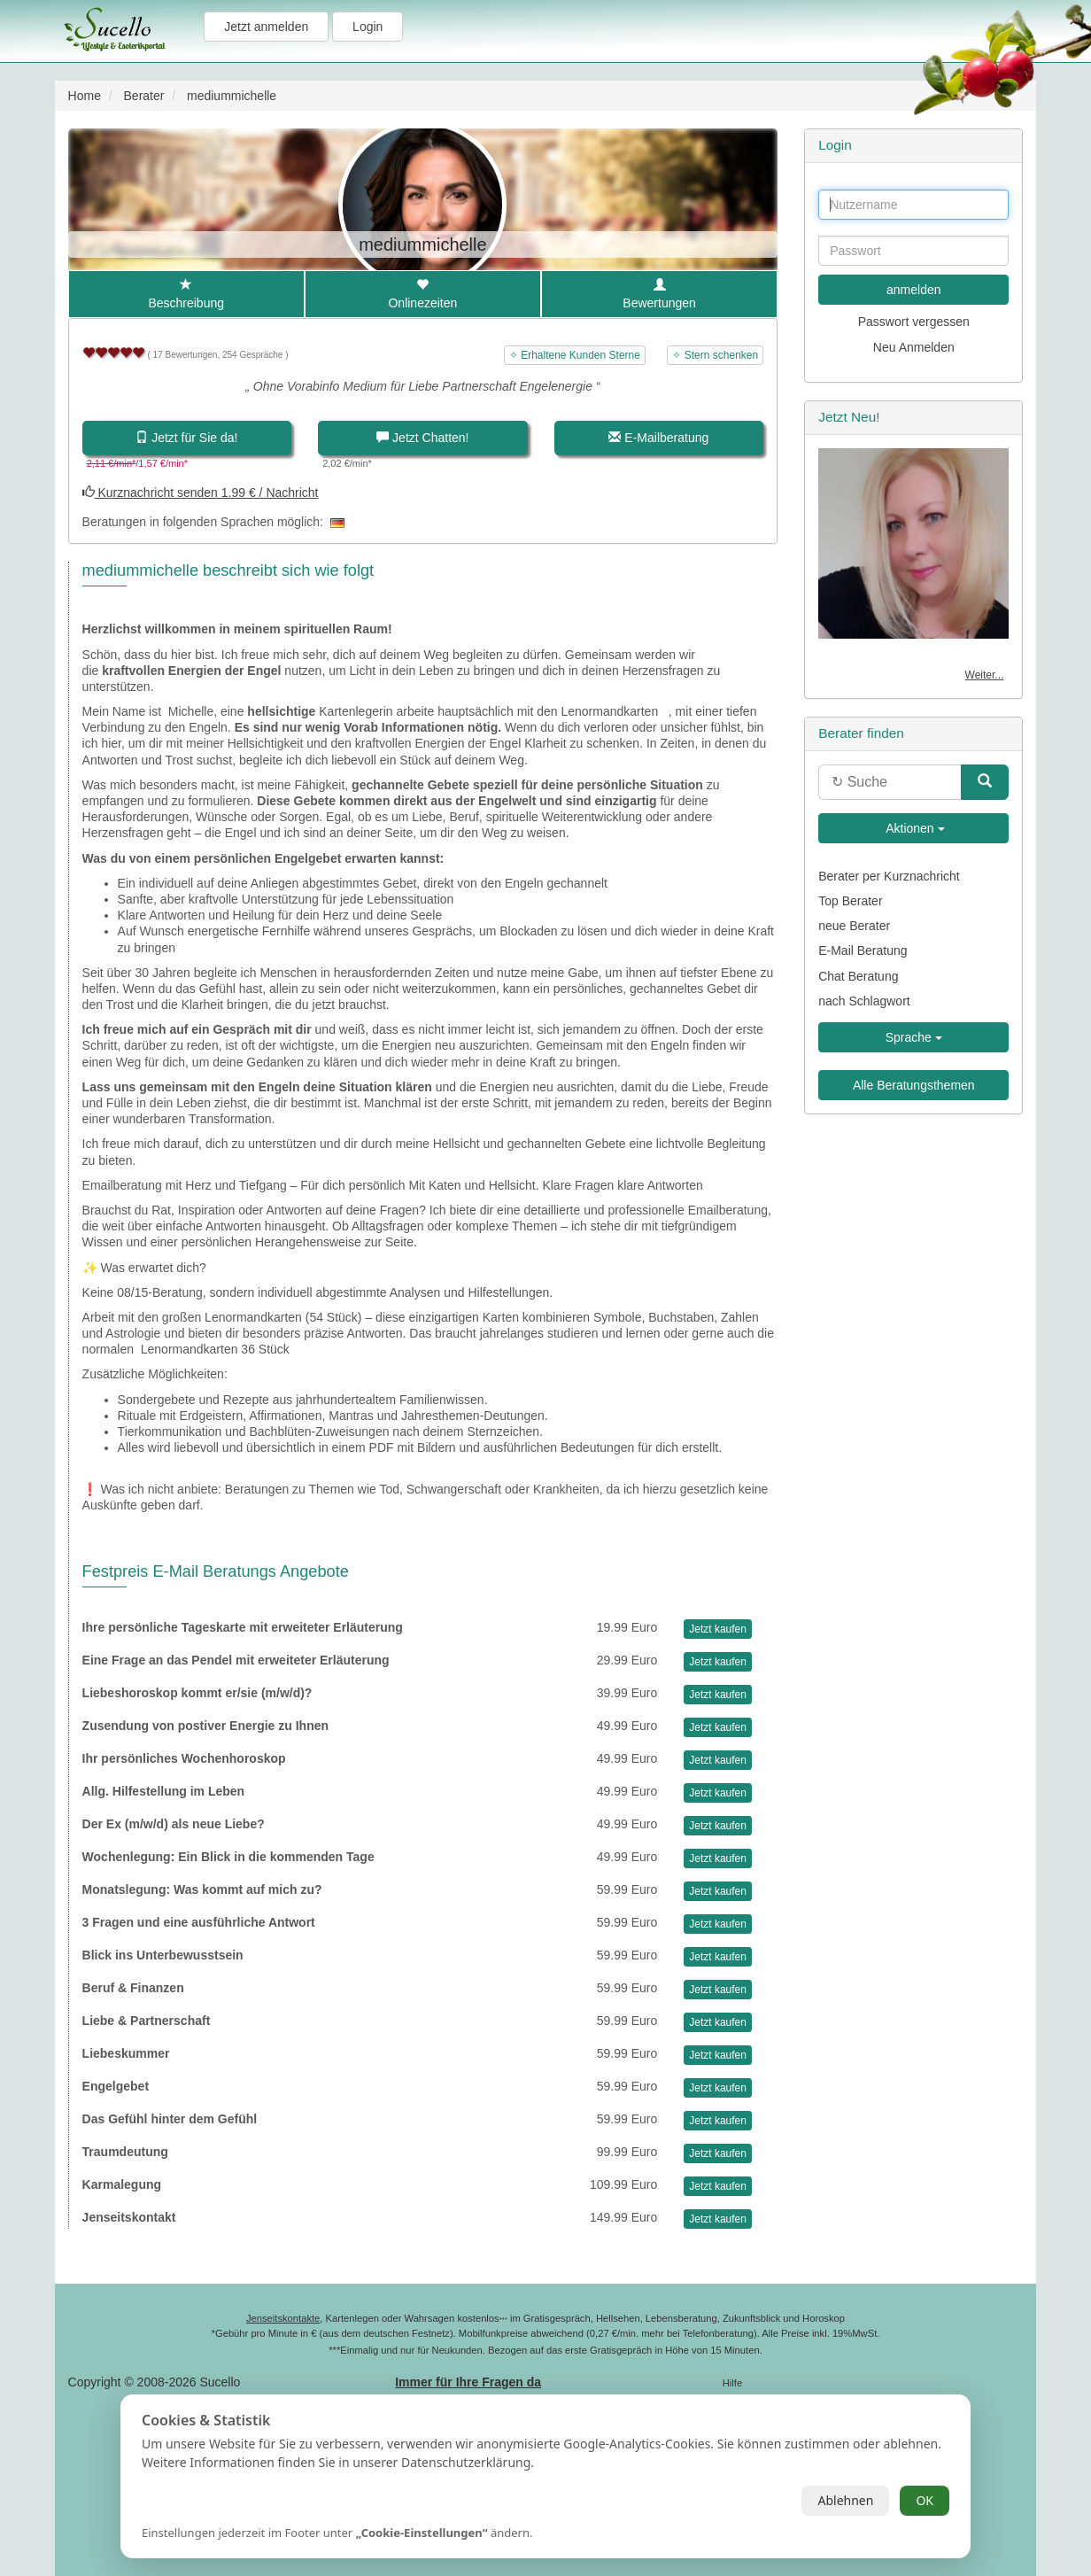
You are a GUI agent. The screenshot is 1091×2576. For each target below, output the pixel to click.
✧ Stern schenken (715, 355)
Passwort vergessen (914, 321)
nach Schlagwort (864, 1001)
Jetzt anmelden (266, 26)
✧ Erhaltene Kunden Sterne (574, 355)
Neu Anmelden (914, 347)
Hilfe (732, 2383)
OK (924, 2500)
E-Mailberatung (658, 438)
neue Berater (854, 926)
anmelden (913, 290)
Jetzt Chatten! (422, 438)
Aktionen (914, 828)
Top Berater (850, 901)
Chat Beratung (858, 976)
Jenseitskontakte (283, 2318)
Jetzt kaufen (718, 1629)
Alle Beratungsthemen (914, 1085)
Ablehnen (845, 2500)
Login (367, 26)
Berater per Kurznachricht (889, 876)
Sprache (914, 1037)
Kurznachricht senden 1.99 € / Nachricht (200, 492)
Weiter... (984, 675)
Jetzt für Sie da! (186, 438)
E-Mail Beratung (862, 950)
